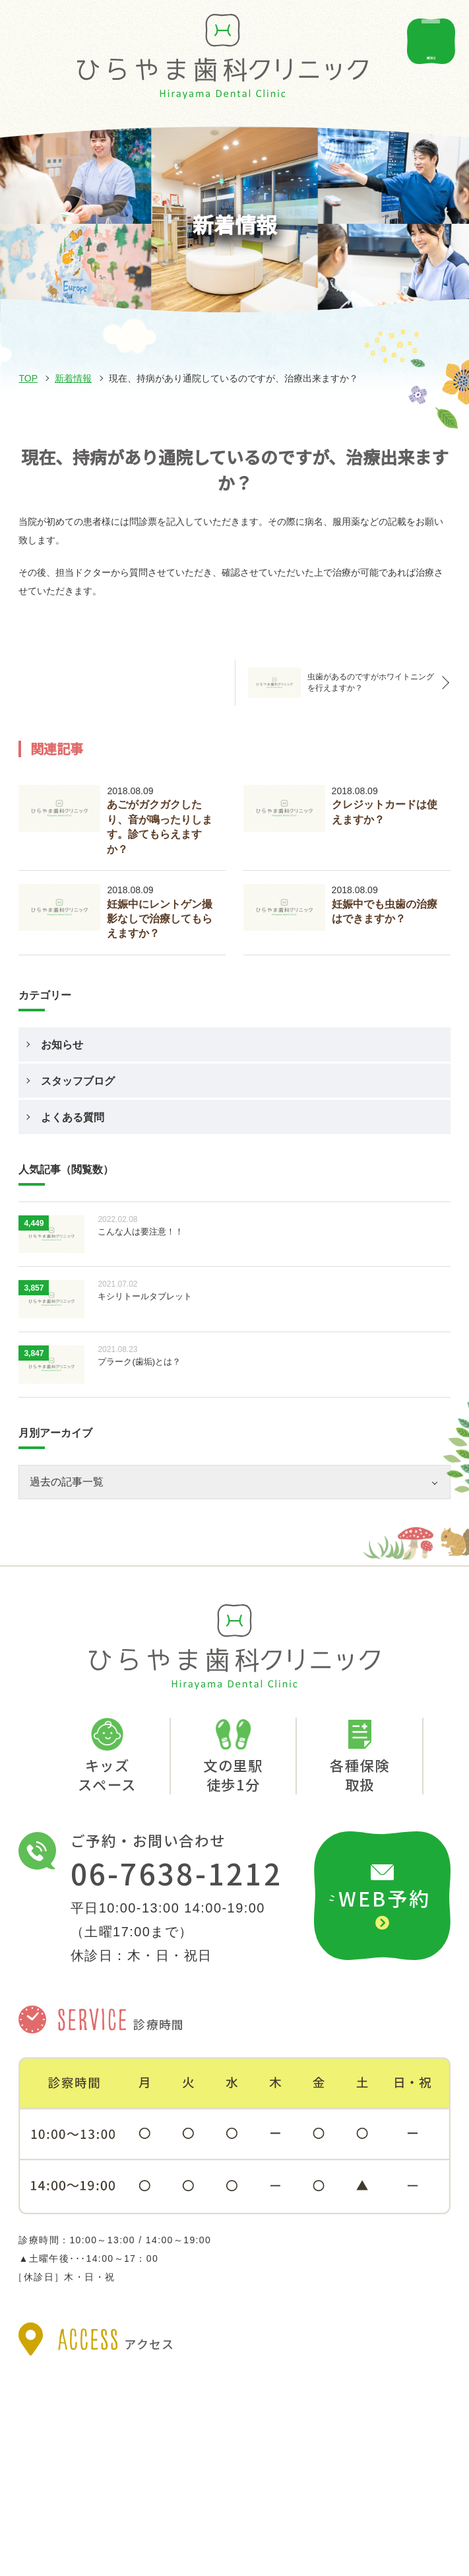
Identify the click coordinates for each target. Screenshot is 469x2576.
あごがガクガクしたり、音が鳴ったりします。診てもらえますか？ (159, 826)
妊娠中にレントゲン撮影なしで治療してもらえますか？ (159, 918)
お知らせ (62, 1044)
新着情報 (73, 378)
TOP (28, 378)
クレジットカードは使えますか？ (384, 812)
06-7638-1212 (176, 1873)
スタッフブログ (78, 1081)
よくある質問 (72, 1117)
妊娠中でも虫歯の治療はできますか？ (384, 911)
